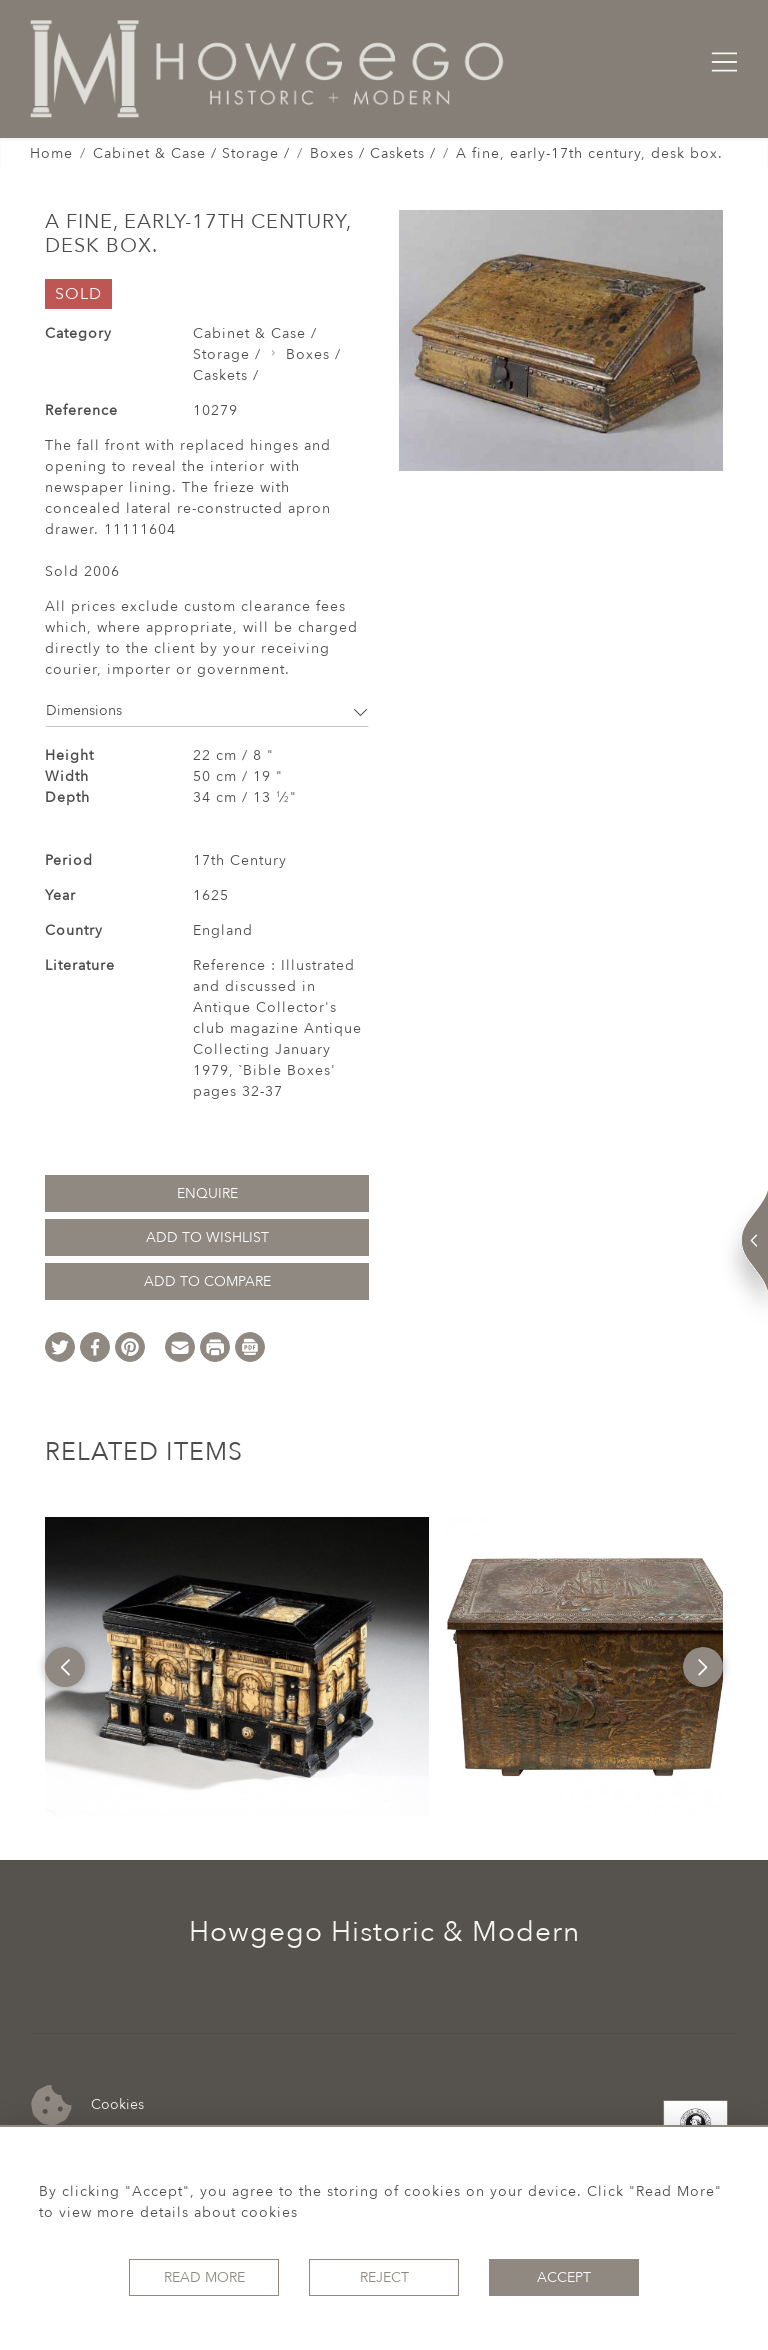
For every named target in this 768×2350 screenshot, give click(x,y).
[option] (237, 1667)
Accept (564, 2277)
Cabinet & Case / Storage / (191, 153)
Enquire (207, 1193)
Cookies (87, 2105)
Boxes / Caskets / (373, 153)
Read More (204, 2277)
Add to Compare (207, 1281)
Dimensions (207, 710)
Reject (384, 2277)
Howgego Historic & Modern (384, 1932)
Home (51, 153)
